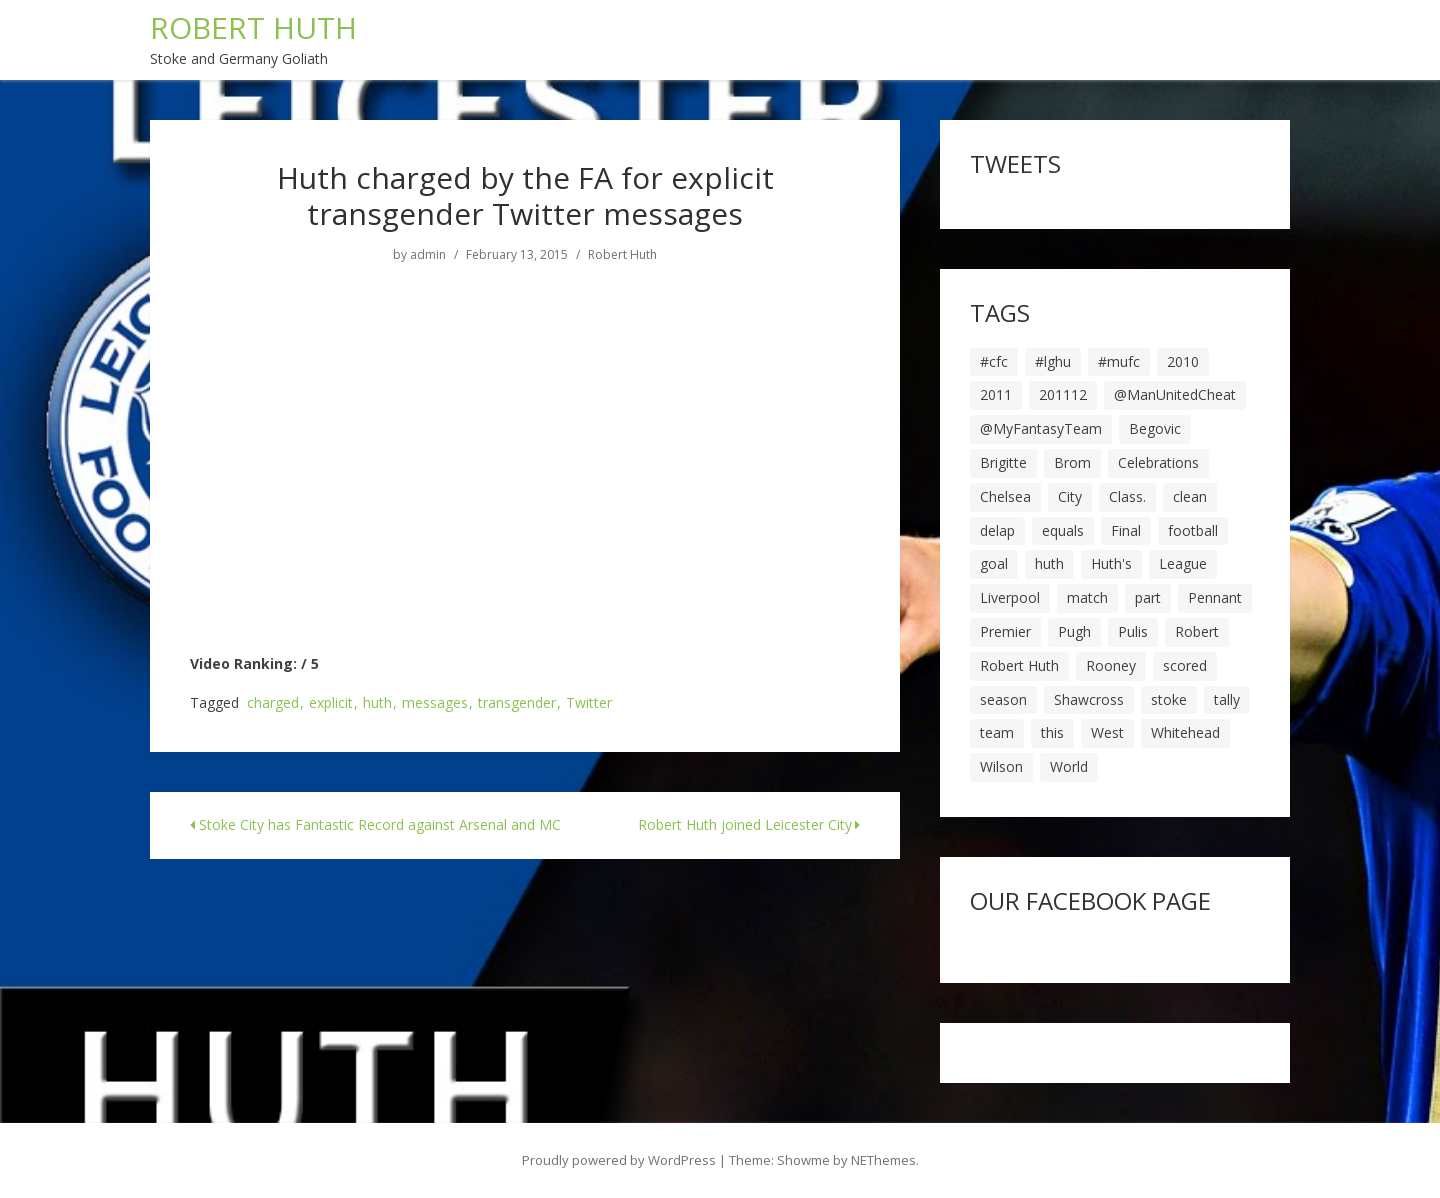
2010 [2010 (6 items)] (1183, 361)
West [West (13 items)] (1107, 732)
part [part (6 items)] (1148, 597)
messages (435, 703)
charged (273, 703)
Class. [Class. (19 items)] (1127, 496)
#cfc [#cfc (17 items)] (994, 361)
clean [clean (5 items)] (1190, 496)
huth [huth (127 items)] (1049, 563)
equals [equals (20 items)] (1063, 530)
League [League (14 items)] (1183, 563)
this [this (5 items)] (1052, 732)
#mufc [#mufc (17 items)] (1119, 361)
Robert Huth (622, 255)
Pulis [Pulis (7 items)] (1133, 631)
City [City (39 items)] (1070, 496)
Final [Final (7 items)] (1126, 530)
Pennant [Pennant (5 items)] (1215, 597)
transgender (517, 703)
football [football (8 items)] (1193, 530)
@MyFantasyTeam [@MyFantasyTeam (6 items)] (1041, 428)
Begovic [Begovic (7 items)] (1155, 428)
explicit (331, 703)
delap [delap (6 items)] (997, 530)
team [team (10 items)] (997, 732)
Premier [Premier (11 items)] (1005, 631)
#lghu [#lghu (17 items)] (1053, 361)
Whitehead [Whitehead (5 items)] (1185, 732)
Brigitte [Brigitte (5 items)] (1003, 462)
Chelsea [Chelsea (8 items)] (1005, 496)
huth (377, 703)
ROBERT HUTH (253, 27)
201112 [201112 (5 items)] (1063, 394)
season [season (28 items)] (1003, 699)
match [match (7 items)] (1087, 597)
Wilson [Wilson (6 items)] (1001, 766)
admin (428, 255)
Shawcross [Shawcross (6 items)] (1089, 699)
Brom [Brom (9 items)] (1072, 462)
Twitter (589, 703)
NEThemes (883, 1160)
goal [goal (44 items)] (994, 563)
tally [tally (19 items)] (1227, 699)
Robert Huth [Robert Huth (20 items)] (1019, 665)
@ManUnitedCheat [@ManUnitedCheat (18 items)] (1175, 394)
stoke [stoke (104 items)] (1169, 699)
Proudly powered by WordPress (619, 1160)
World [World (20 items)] (1069, 766)
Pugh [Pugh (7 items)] (1074, 631)
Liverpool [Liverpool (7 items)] (1010, 597)
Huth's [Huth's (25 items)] (1111, 563)
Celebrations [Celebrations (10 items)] (1158, 462)
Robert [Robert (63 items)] (1197, 631)
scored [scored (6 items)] (1185, 665)
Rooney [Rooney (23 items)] (1111, 665)
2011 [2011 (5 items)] (996, 394)
